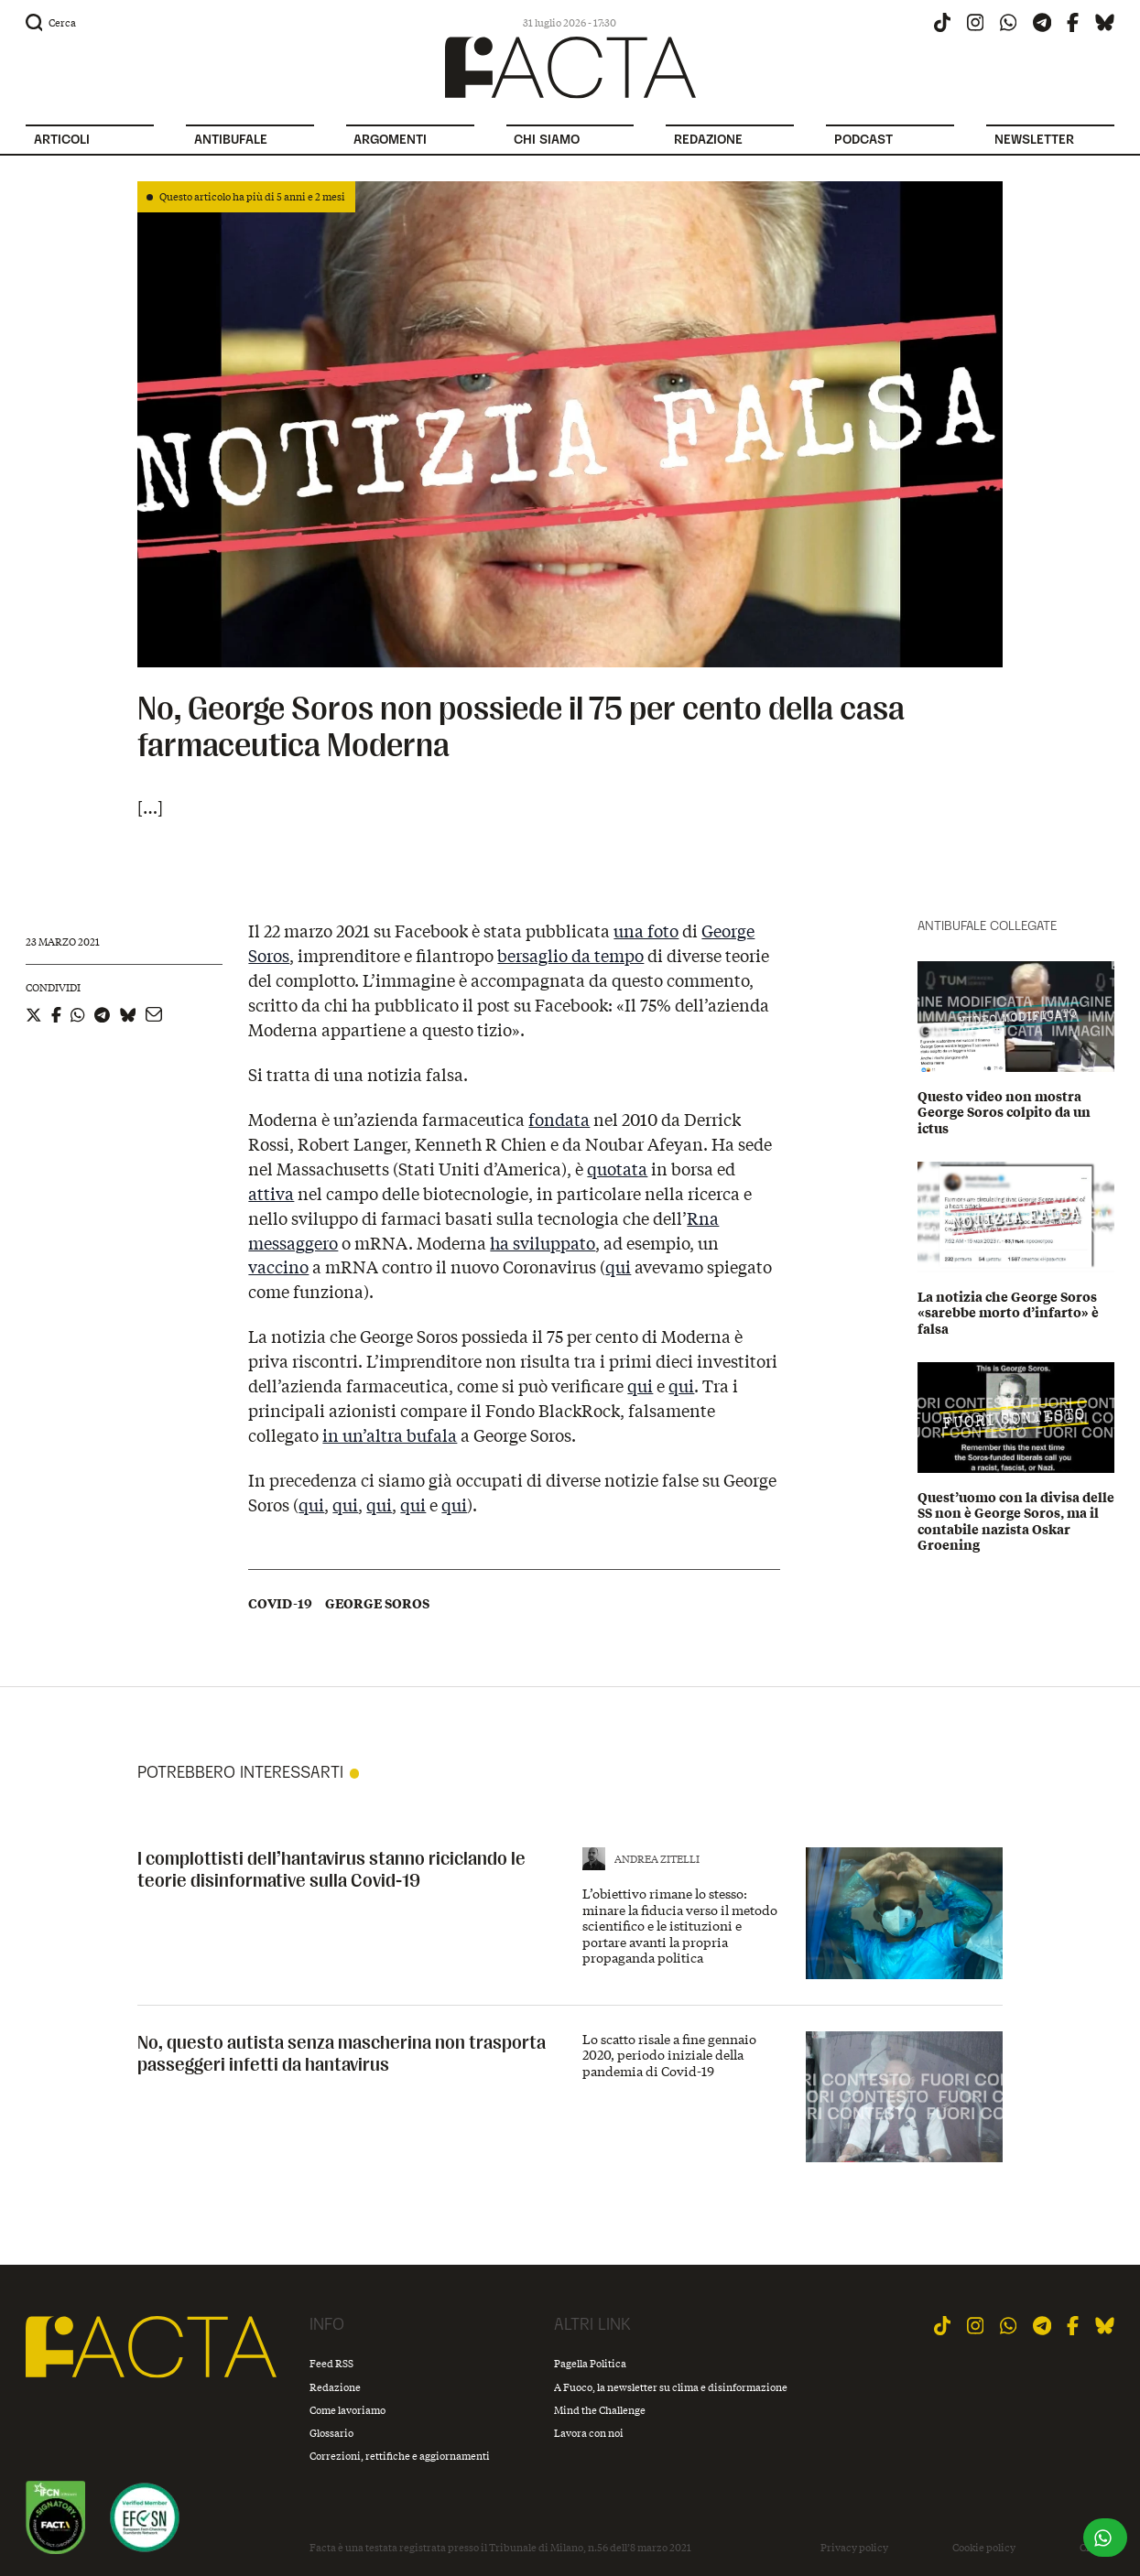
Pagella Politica (590, 2363)
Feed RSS (331, 2363)
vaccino (278, 1267)
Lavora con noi (589, 2433)
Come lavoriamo (347, 2410)
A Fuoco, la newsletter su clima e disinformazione (670, 2387)
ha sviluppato (542, 1243)
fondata (559, 1120)
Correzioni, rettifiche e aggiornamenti (399, 2455)
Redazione (335, 2387)
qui (618, 1267)
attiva (271, 1194)
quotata (617, 1169)
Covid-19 (280, 1604)
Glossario (331, 2433)
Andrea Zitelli (657, 1859)
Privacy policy (854, 2547)
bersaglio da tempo (570, 956)
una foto (646, 931)
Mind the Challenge (600, 2410)
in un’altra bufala (389, 1435)
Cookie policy (983, 2547)
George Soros (377, 1604)
